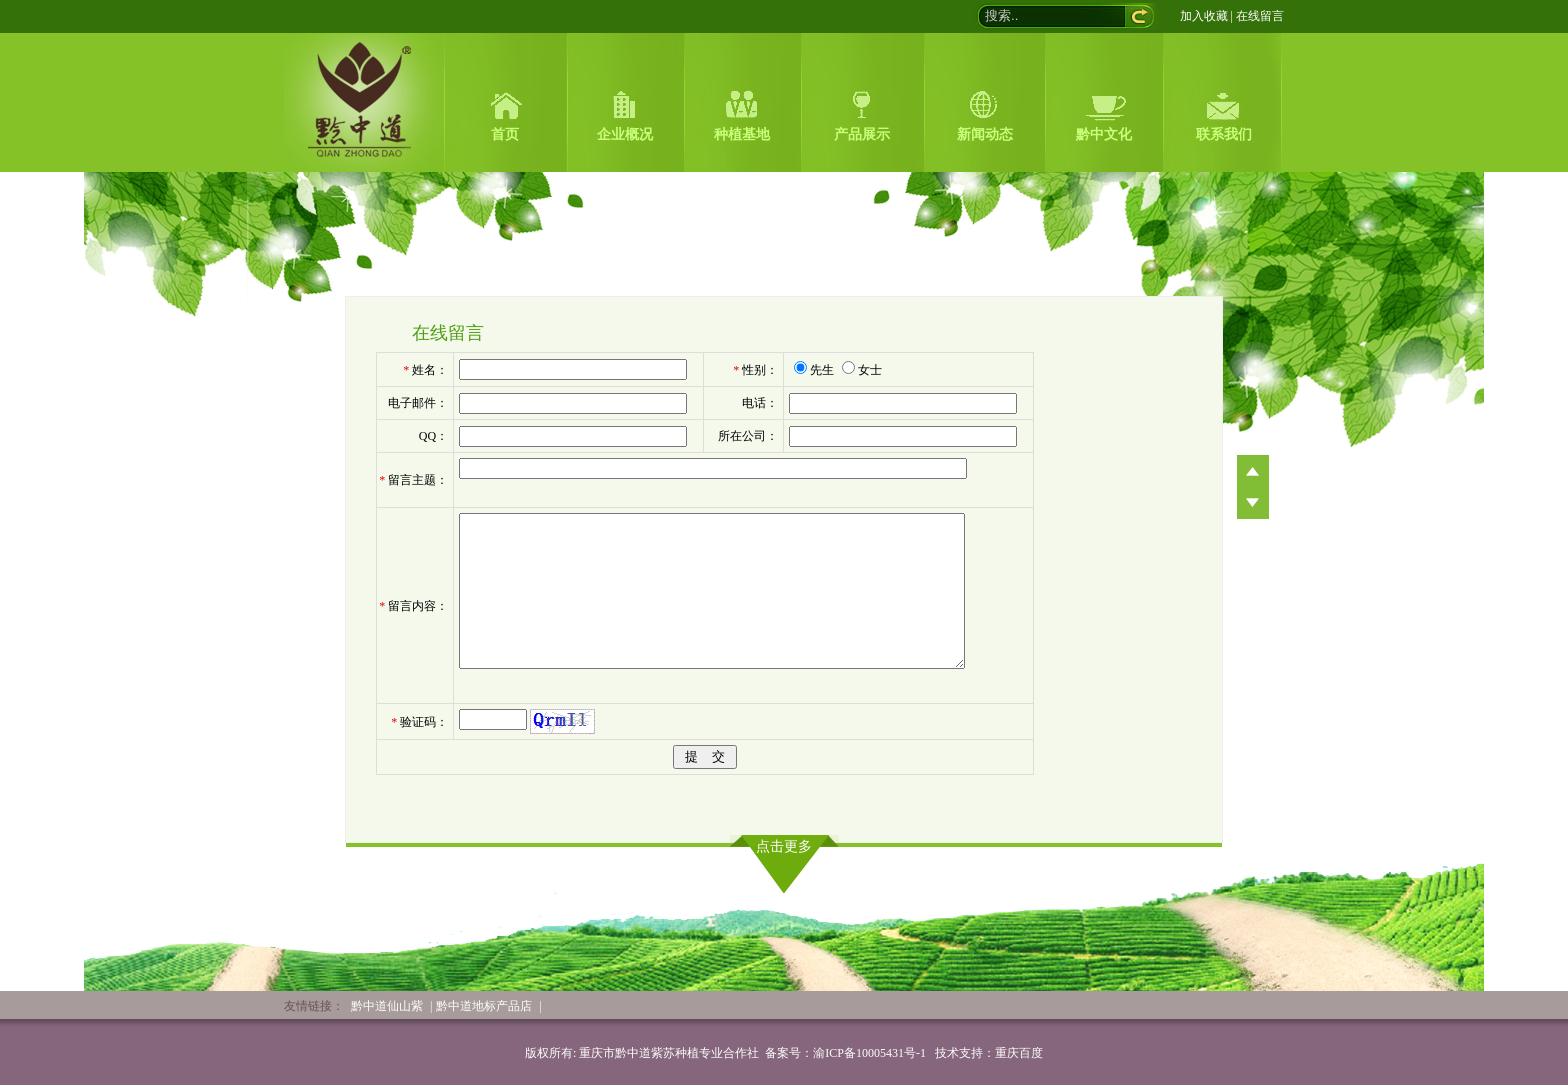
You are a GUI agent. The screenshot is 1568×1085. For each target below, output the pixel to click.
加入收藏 (1204, 16)
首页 (505, 134)
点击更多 (784, 846)
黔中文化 (1104, 134)
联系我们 (1224, 134)
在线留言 (1260, 16)
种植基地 (742, 134)
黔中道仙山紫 (387, 1006)
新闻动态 (985, 134)
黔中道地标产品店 (484, 1006)
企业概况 (625, 134)
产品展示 (862, 134)
